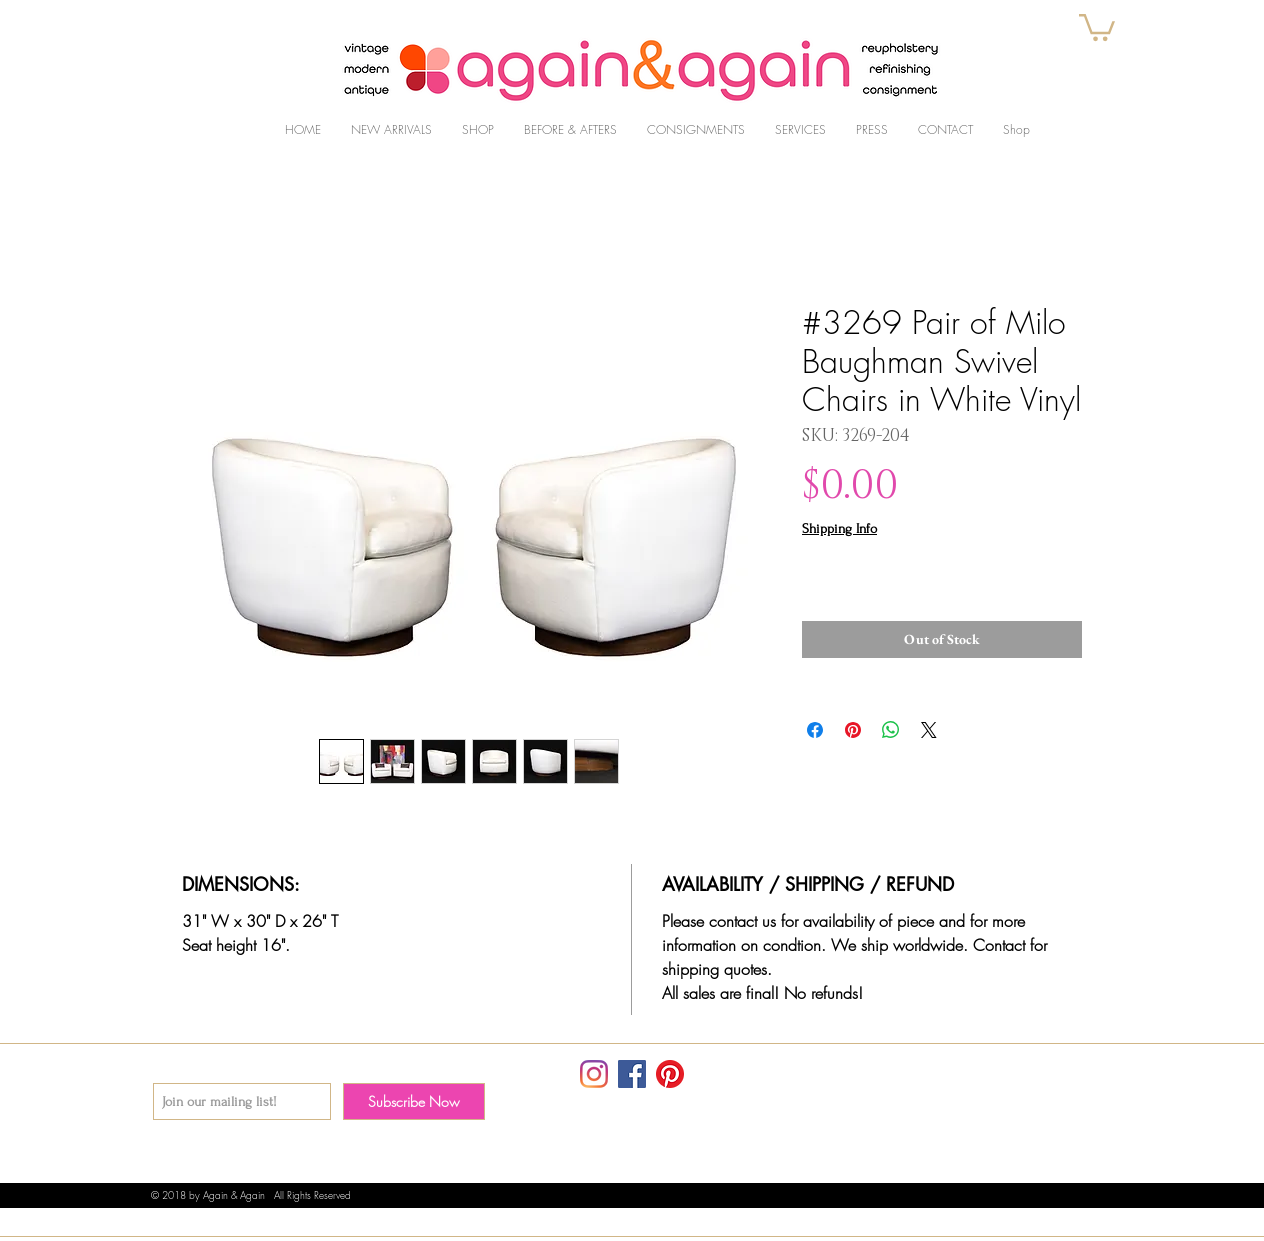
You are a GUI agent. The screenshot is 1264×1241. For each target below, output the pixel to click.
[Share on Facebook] (815, 730)
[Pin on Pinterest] (853, 730)
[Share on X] (929, 730)
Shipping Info (839, 528)
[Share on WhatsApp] (891, 730)
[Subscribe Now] (414, 1101)
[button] (1097, 26)
